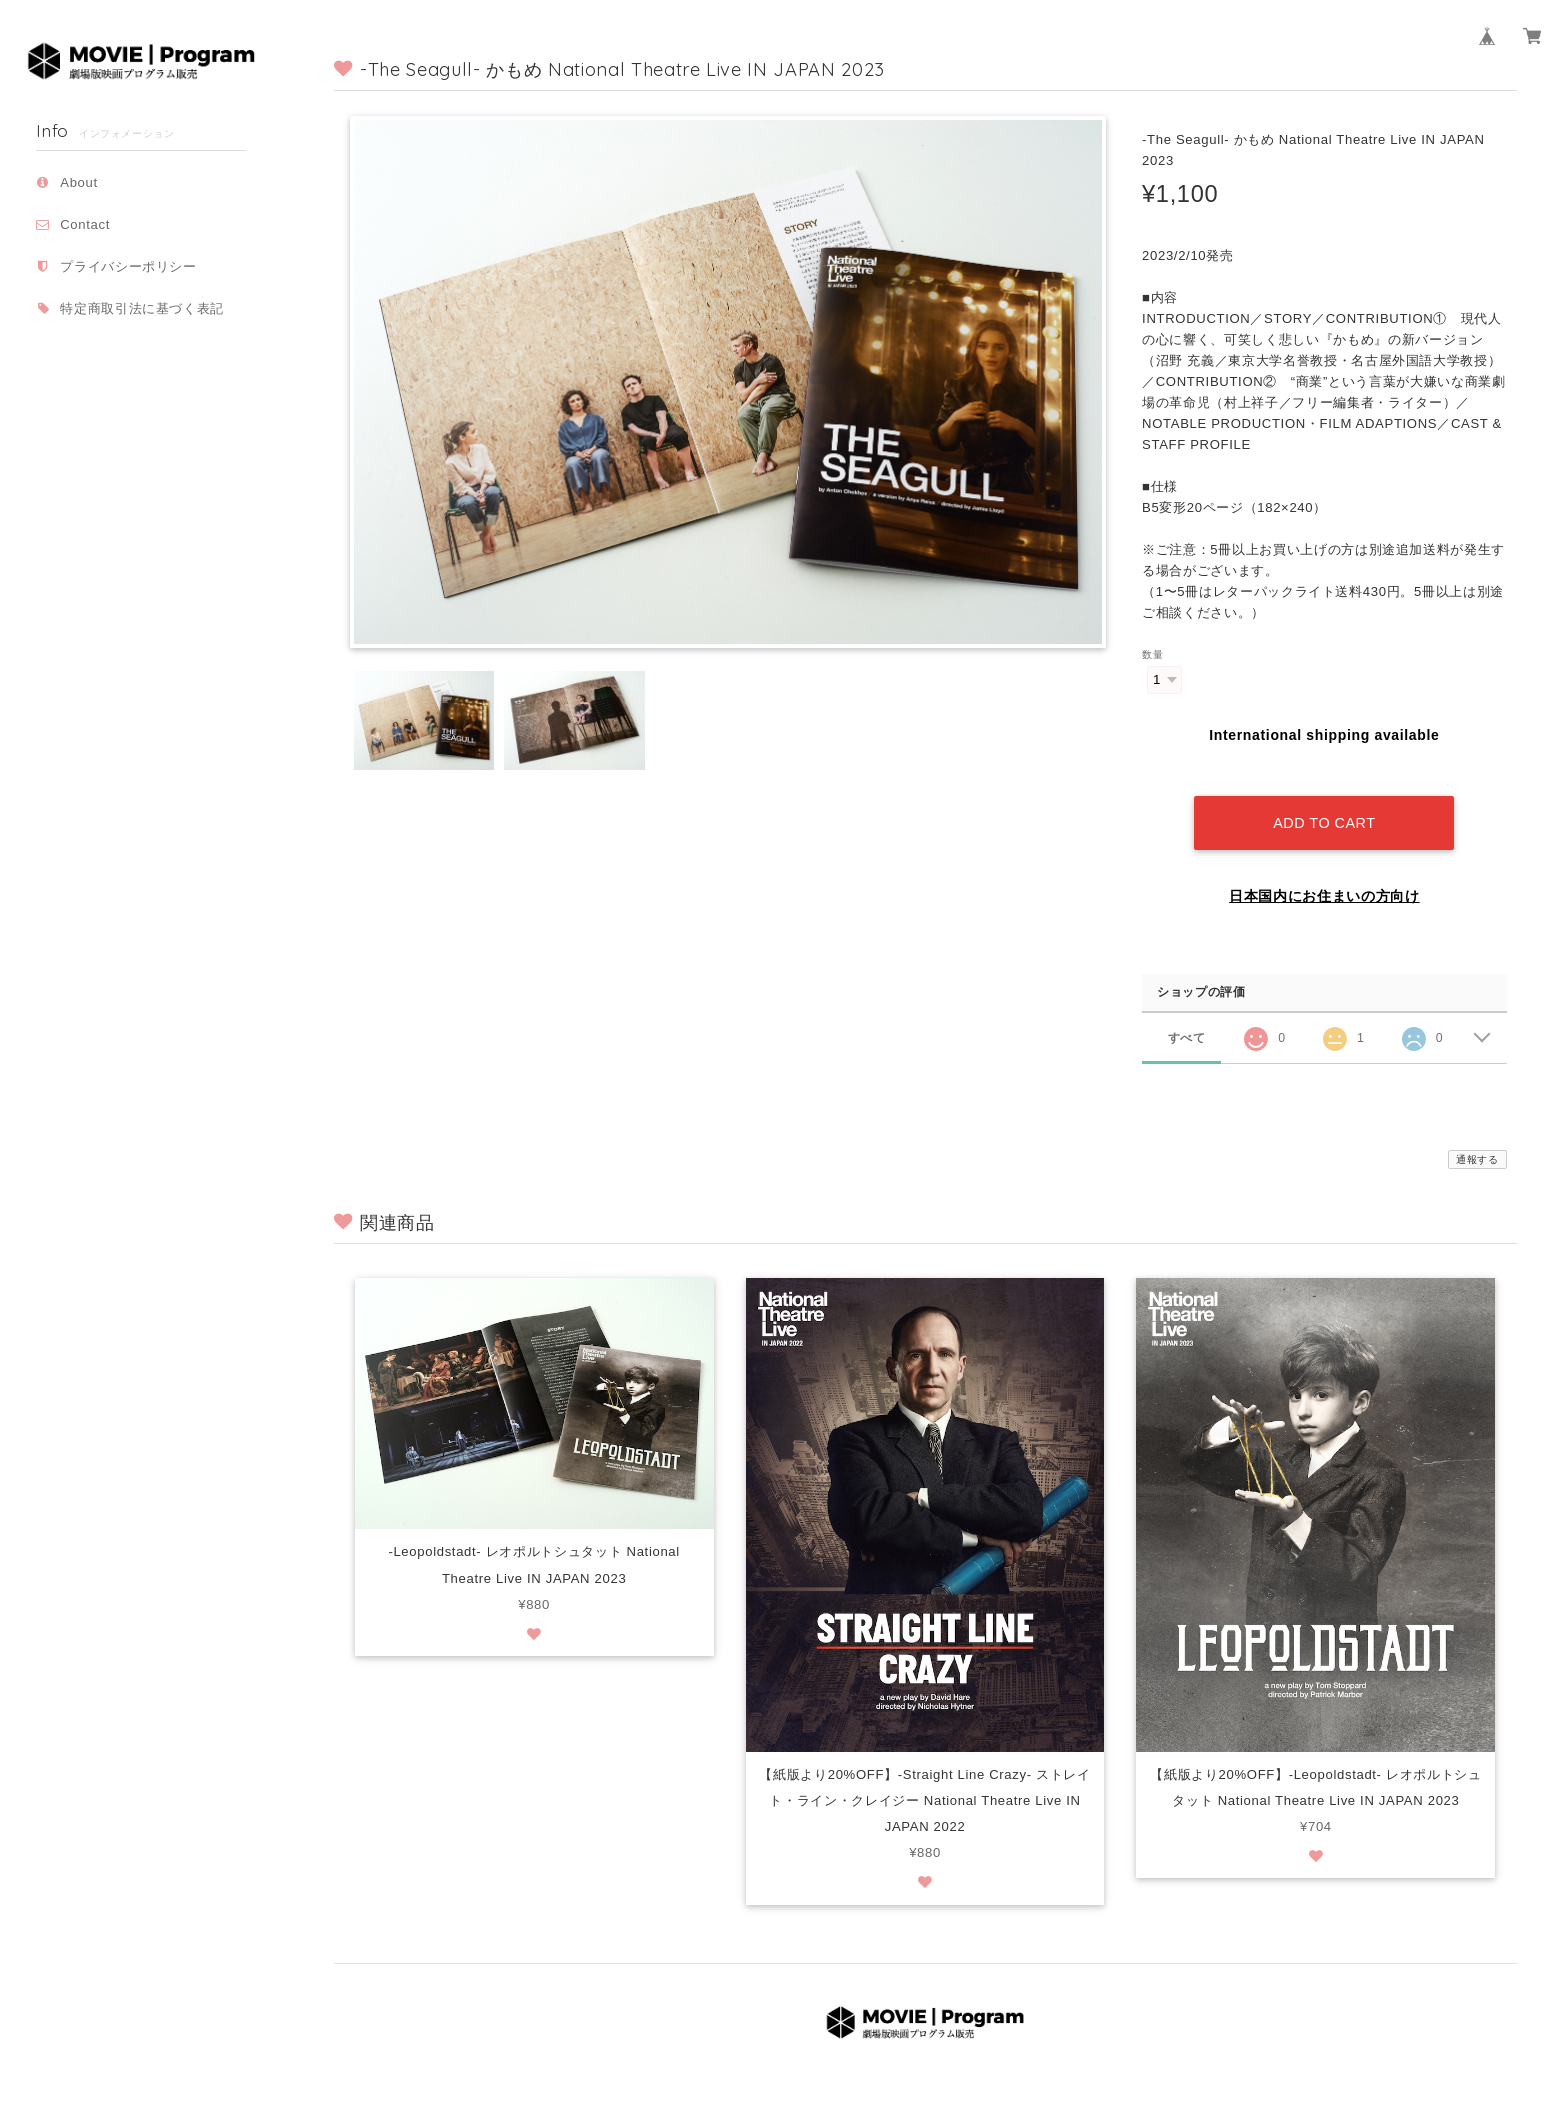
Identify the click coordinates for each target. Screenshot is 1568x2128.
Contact (85, 224)
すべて (1186, 1017)
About (79, 182)
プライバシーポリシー (128, 266)
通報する (1477, 1140)
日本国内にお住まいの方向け (1324, 877)
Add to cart (1324, 804)
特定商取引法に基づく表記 (142, 308)
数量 (1152, 654)
